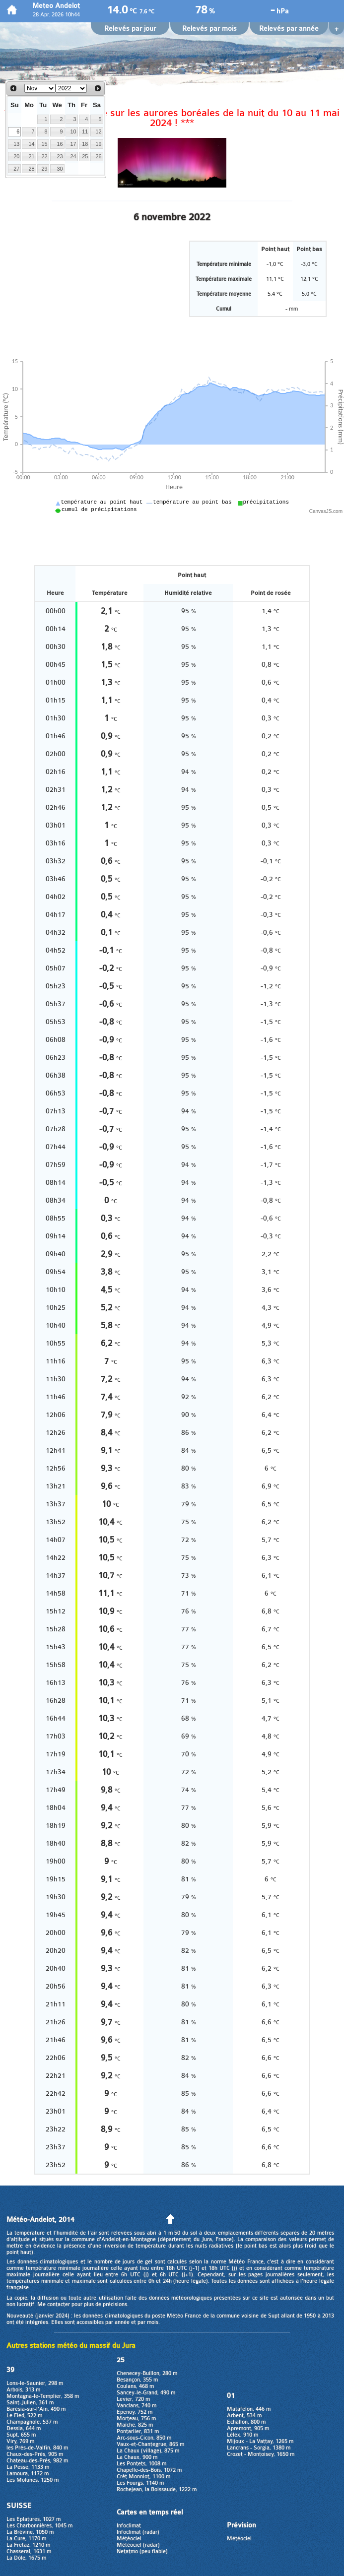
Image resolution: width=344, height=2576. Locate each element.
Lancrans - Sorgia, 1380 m (258, 2448)
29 (45, 169)
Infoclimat (129, 2525)
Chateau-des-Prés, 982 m (37, 2460)
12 (98, 131)
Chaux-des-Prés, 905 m (34, 2454)
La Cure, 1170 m (26, 2538)
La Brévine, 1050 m (30, 2532)
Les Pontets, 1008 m (141, 2463)
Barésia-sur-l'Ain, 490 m (36, 2409)
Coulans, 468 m (135, 2386)
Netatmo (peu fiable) (142, 2551)
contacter (58, 2304)
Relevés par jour (130, 28)
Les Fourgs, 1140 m (140, 2483)
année (122, 2322)
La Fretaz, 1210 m (28, 2545)
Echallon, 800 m (246, 2422)
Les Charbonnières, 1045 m (39, 2525)
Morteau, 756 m (136, 2418)
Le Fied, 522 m (24, 2415)
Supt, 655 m (21, 2435)
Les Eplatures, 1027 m (33, 2519)
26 (98, 156)
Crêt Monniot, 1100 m (143, 2476)
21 (32, 156)
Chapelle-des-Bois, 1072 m (149, 2470)
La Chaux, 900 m (137, 2457)
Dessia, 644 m (23, 2428)
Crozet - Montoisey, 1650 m (260, 2454)
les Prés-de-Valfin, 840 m (37, 2448)
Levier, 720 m (133, 2399)
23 (60, 156)
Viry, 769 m (20, 2441)
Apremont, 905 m (248, 2428)
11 (85, 131)
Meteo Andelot (56, 5)
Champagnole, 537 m (32, 2422)
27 (16, 169)
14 (32, 144)
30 (60, 169)
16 (60, 144)
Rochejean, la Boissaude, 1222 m (157, 2489)
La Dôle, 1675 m (26, 2558)
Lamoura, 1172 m (27, 2473)
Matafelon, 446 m (249, 2409)
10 (73, 131)
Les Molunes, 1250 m (32, 2480)
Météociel (129, 2538)
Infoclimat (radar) (138, 2532)
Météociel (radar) (138, 2545)
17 (73, 144)
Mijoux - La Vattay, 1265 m (260, 2441)
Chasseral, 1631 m (28, 2551)
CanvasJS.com (326, 511)
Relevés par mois (209, 28)
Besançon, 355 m (137, 2380)
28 (32, 169)
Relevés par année (289, 28)
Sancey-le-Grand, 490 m (146, 2392)
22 (45, 156)
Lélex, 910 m (242, 2435)
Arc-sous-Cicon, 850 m (144, 2438)
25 (85, 156)
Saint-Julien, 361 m (30, 2402)
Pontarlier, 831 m (138, 2431)
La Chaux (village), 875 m (148, 2450)
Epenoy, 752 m (134, 2412)
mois (152, 2322)
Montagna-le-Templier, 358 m (42, 2396)
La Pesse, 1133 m (27, 2467)
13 (16, 144)
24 (73, 156)
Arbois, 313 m (23, 2389)
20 (16, 156)
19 (98, 144)
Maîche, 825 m (135, 2425)
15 (45, 144)
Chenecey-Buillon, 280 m (147, 2373)
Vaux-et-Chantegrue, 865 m (150, 2444)
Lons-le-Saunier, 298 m (34, 2383)
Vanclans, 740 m (136, 2405)
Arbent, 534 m (244, 2415)
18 (85, 144)
